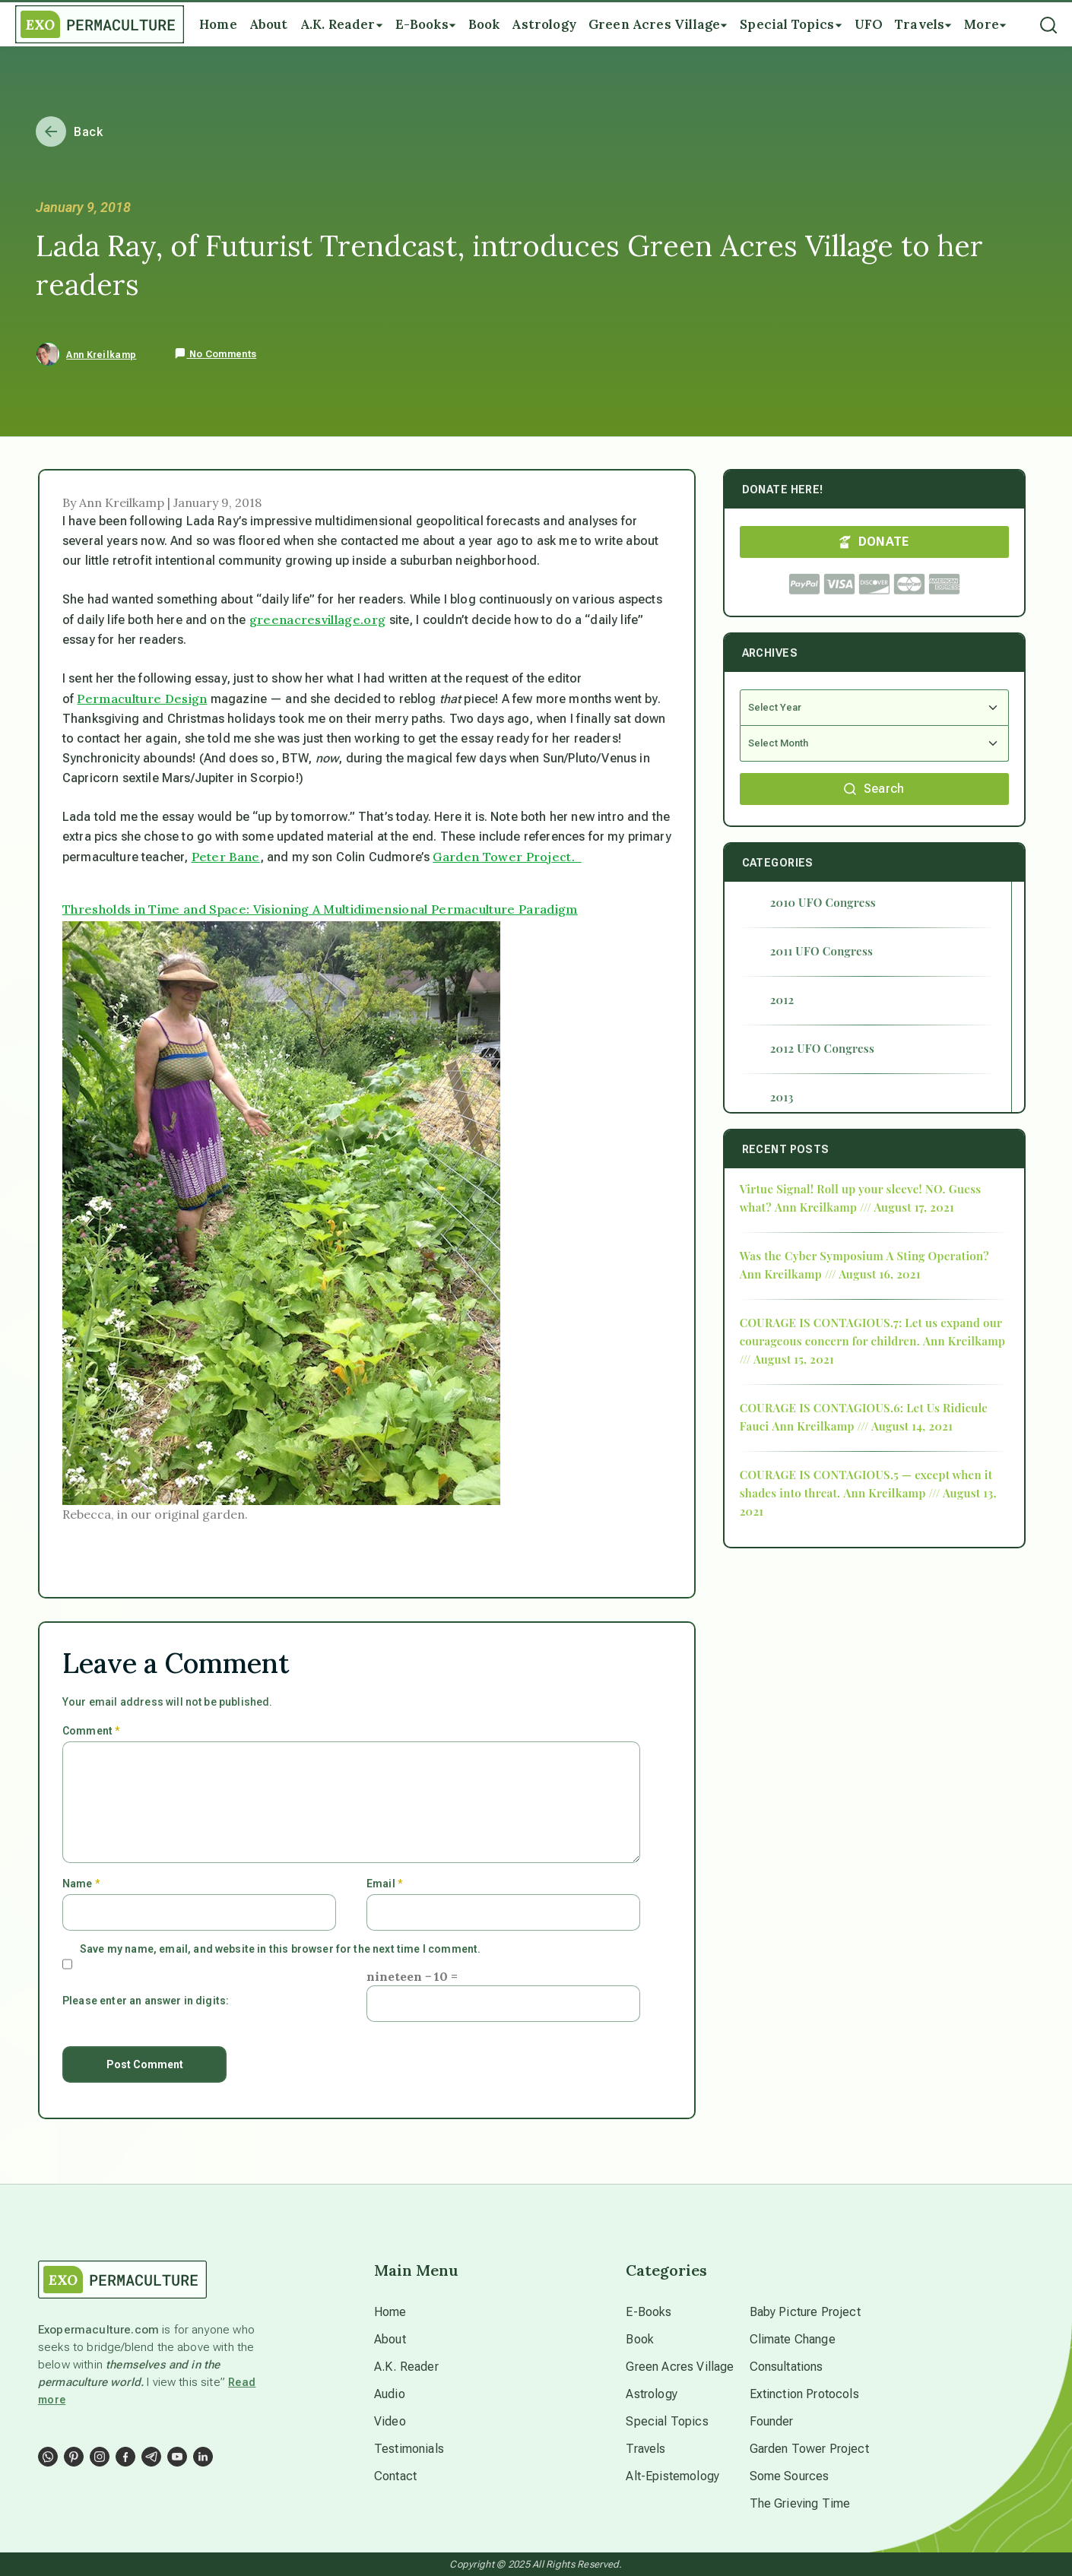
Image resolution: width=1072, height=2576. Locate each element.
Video (390, 2421)
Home (390, 2312)
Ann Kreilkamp (101, 355)
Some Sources (789, 2476)
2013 (782, 1096)
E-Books (648, 2312)
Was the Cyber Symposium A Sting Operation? (864, 1255)
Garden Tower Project (809, 2448)
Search (874, 788)
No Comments (215, 354)
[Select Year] (874, 707)
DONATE (874, 541)
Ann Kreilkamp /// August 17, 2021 (864, 1207)
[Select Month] (874, 744)
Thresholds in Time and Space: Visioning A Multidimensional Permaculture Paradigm (320, 909)
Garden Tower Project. (507, 856)
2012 (782, 999)
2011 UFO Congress (822, 950)
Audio (389, 2394)
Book (640, 2339)
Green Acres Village (680, 2366)
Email (384, 1883)
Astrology (651, 2394)
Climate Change (793, 2339)
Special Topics (667, 2421)
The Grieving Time (800, 2503)
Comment (90, 1731)
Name (81, 1883)
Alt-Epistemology (672, 2476)
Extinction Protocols (804, 2394)
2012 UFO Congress (822, 1048)
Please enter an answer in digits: (145, 2001)
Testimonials (409, 2448)
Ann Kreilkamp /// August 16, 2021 (830, 1274)
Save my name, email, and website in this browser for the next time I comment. (280, 1949)
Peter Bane (226, 856)
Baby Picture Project (805, 2312)
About (390, 2339)
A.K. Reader (406, 2366)
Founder (772, 2421)
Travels (645, 2448)
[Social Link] (48, 2457)
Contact (395, 2476)
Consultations (786, 2366)
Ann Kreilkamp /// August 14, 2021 (862, 1426)
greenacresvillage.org (317, 619)
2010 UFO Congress (823, 902)
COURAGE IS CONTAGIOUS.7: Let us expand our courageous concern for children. (871, 1331)
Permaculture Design (142, 698)
